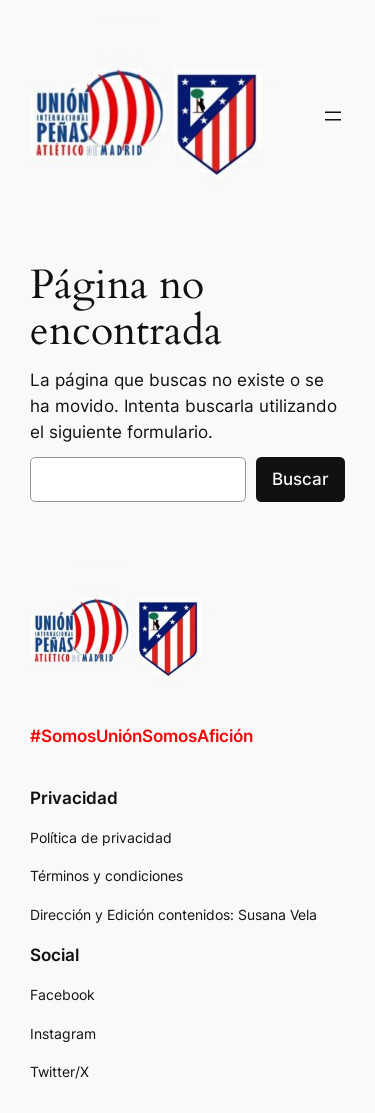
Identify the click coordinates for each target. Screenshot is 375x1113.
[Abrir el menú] (333, 116)
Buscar (300, 479)
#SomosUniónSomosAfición (141, 736)
